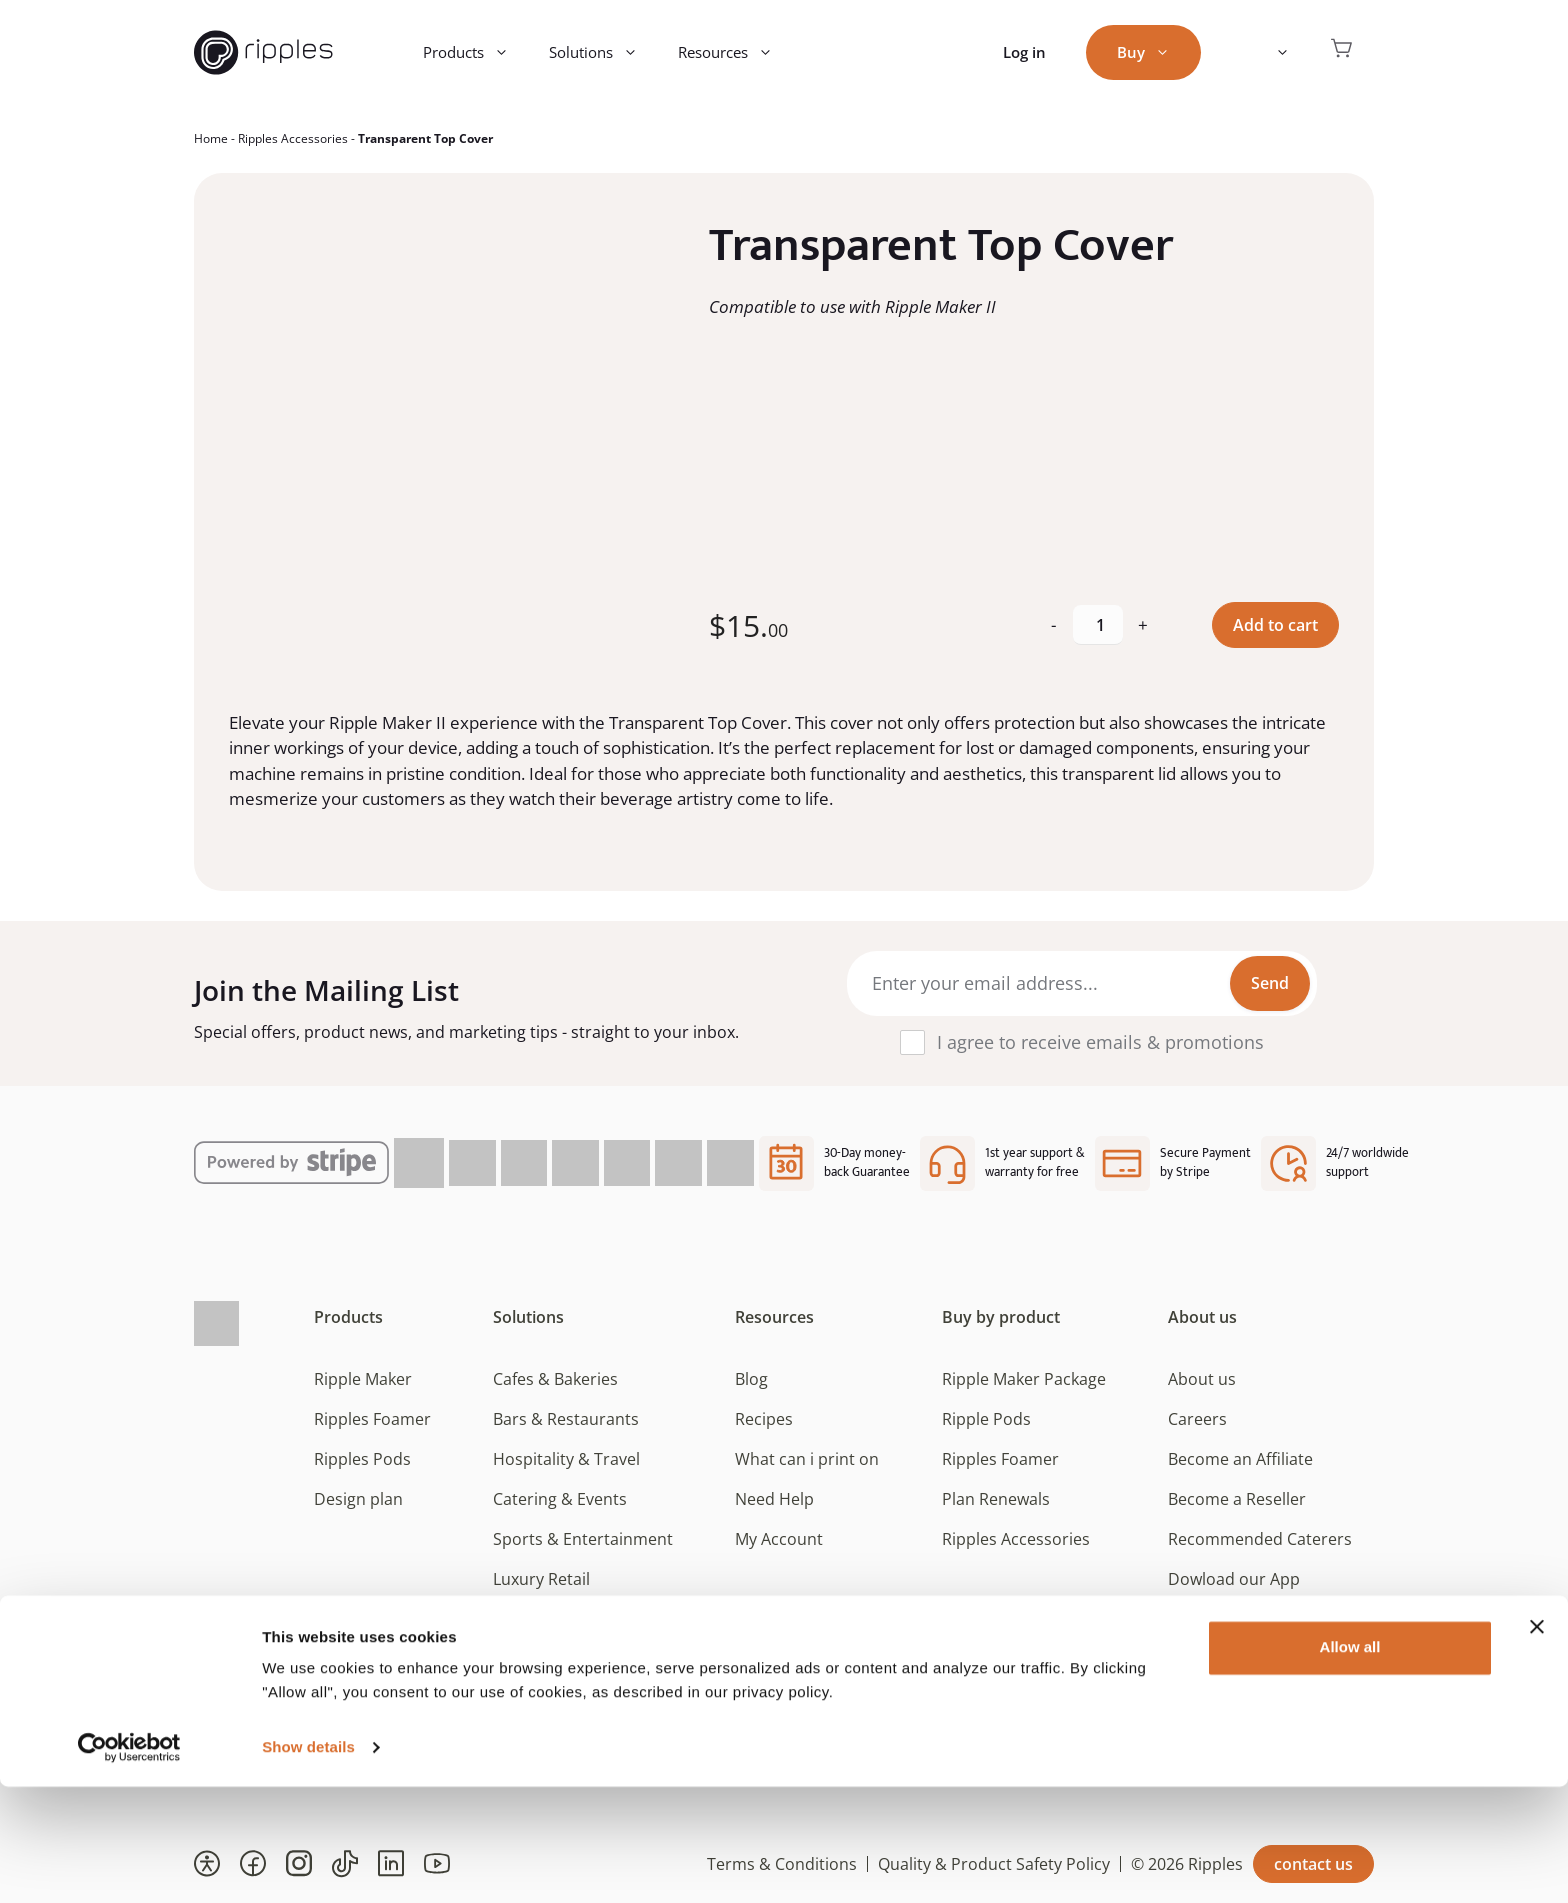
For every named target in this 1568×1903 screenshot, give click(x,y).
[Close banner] (1537, 1743)
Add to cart (1275, 625)
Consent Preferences (1247, 1619)
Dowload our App (1234, 1579)
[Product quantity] (1098, 625)
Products (476, 52)
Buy (1153, 52)
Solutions (603, 52)
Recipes (764, 1419)
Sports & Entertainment (583, 1539)
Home (211, 138)
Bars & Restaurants (566, 1419)
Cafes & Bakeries (555, 1379)
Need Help (774, 1499)
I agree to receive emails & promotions (1100, 1042)
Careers (1197, 1419)
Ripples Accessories (293, 138)
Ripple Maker (363, 1379)
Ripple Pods (986, 1419)
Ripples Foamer (372, 1419)
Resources (735, 52)
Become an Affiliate (1240, 1459)
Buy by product (1001, 1317)
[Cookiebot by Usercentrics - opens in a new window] (129, 1864)
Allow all (1350, 1763)
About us (1202, 1317)
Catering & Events (560, 1499)
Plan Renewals (996, 1499)
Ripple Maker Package (1024, 1379)
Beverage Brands (557, 1619)
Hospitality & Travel (566, 1459)
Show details (308, 1863)
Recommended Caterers (1260, 1539)
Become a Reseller (1237, 1499)
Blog (751, 1379)
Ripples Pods (362, 1459)
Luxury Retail (541, 1579)
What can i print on (807, 1459)
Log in (1024, 52)
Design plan (358, 1499)
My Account (779, 1539)
